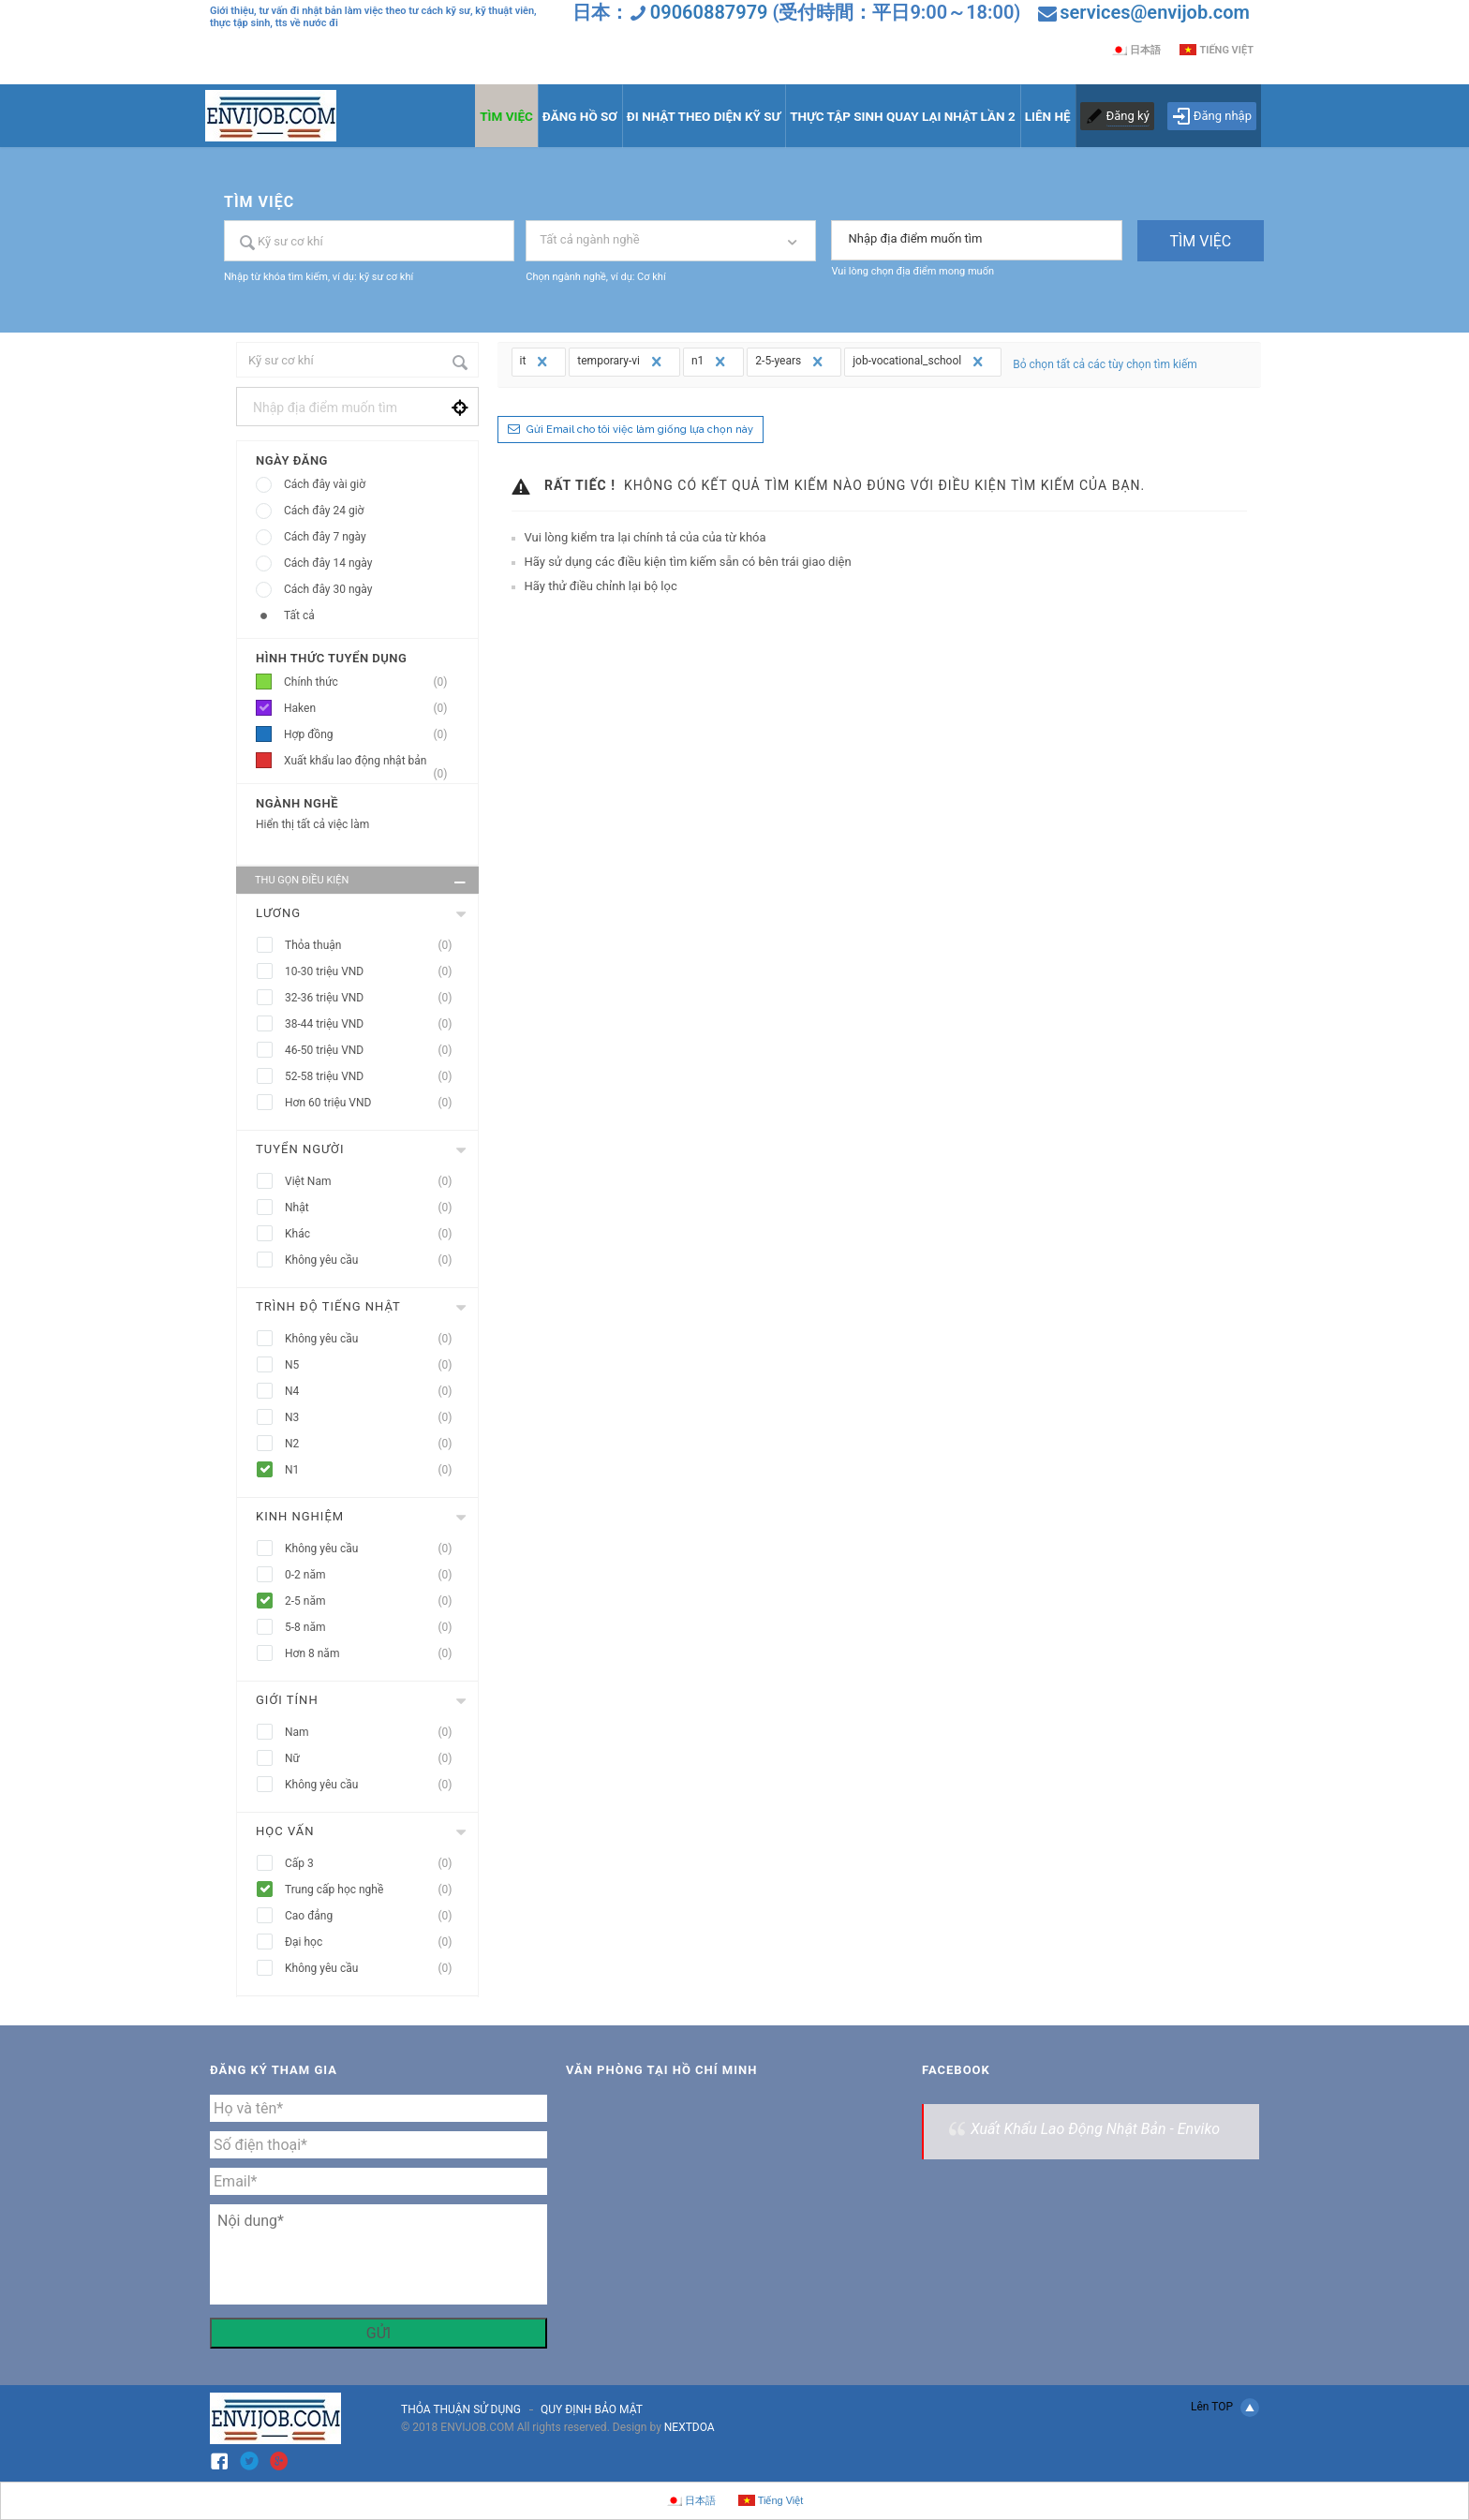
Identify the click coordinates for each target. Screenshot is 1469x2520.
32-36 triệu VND (374, 998)
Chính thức (371, 682)
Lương (278, 913)
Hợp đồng (371, 735)
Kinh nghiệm (300, 1516)
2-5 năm (374, 1601)
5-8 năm (374, 1628)
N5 (374, 1365)
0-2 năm (374, 1575)
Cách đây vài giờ (324, 484)
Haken (371, 709)
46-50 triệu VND (374, 1051)
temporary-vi (621, 361)
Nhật (374, 1208)
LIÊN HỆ (1048, 116)
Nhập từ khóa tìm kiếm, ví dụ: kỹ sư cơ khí (318, 277)
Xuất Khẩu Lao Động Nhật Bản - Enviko (1095, 2129)
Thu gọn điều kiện (362, 882)
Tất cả (299, 615)
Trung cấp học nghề (374, 1890)
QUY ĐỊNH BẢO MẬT (592, 2409)
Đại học (374, 1942)
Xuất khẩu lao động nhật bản (371, 764)
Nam (374, 1733)
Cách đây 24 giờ (324, 510)
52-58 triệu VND (374, 1077)
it (536, 361)
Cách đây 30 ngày (328, 589)
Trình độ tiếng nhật (328, 1306)
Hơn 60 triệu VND (374, 1103)
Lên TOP (1225, 2407)
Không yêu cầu (374, 1260)
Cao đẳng (374, 1916)
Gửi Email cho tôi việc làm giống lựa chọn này (640, 429)
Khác (374, 1234)
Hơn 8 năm (374, 1654)
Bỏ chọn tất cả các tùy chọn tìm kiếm (1105, 364)
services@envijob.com (1155, 12)
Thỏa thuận (374, 946)
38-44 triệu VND (374, 1024)
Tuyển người (300, 1149)
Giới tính (287, 1700)
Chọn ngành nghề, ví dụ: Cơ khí (595, 277)
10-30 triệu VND (374, 972)
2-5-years (791, 361)
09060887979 (709, 12)
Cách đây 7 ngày (325, 536)
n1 (710, 361)
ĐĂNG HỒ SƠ (579, 116)
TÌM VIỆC (506, 116)
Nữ (374, 1759)
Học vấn (285, 1831)
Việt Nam (374, 1182)
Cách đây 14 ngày (328, 563)
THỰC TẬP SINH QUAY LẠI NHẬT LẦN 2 (903, 116)
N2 (374, 1444)
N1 (374, 1470)
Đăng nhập (1212, 116)
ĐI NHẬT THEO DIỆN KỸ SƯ (703, 116)
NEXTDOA (689, 2427)
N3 (374, 1418)
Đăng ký (1128, 116)
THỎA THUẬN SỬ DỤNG (461, 2409)
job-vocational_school (920, 361)
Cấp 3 (374, 1864)
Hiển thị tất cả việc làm (312, 824)
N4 (374, 1392)
